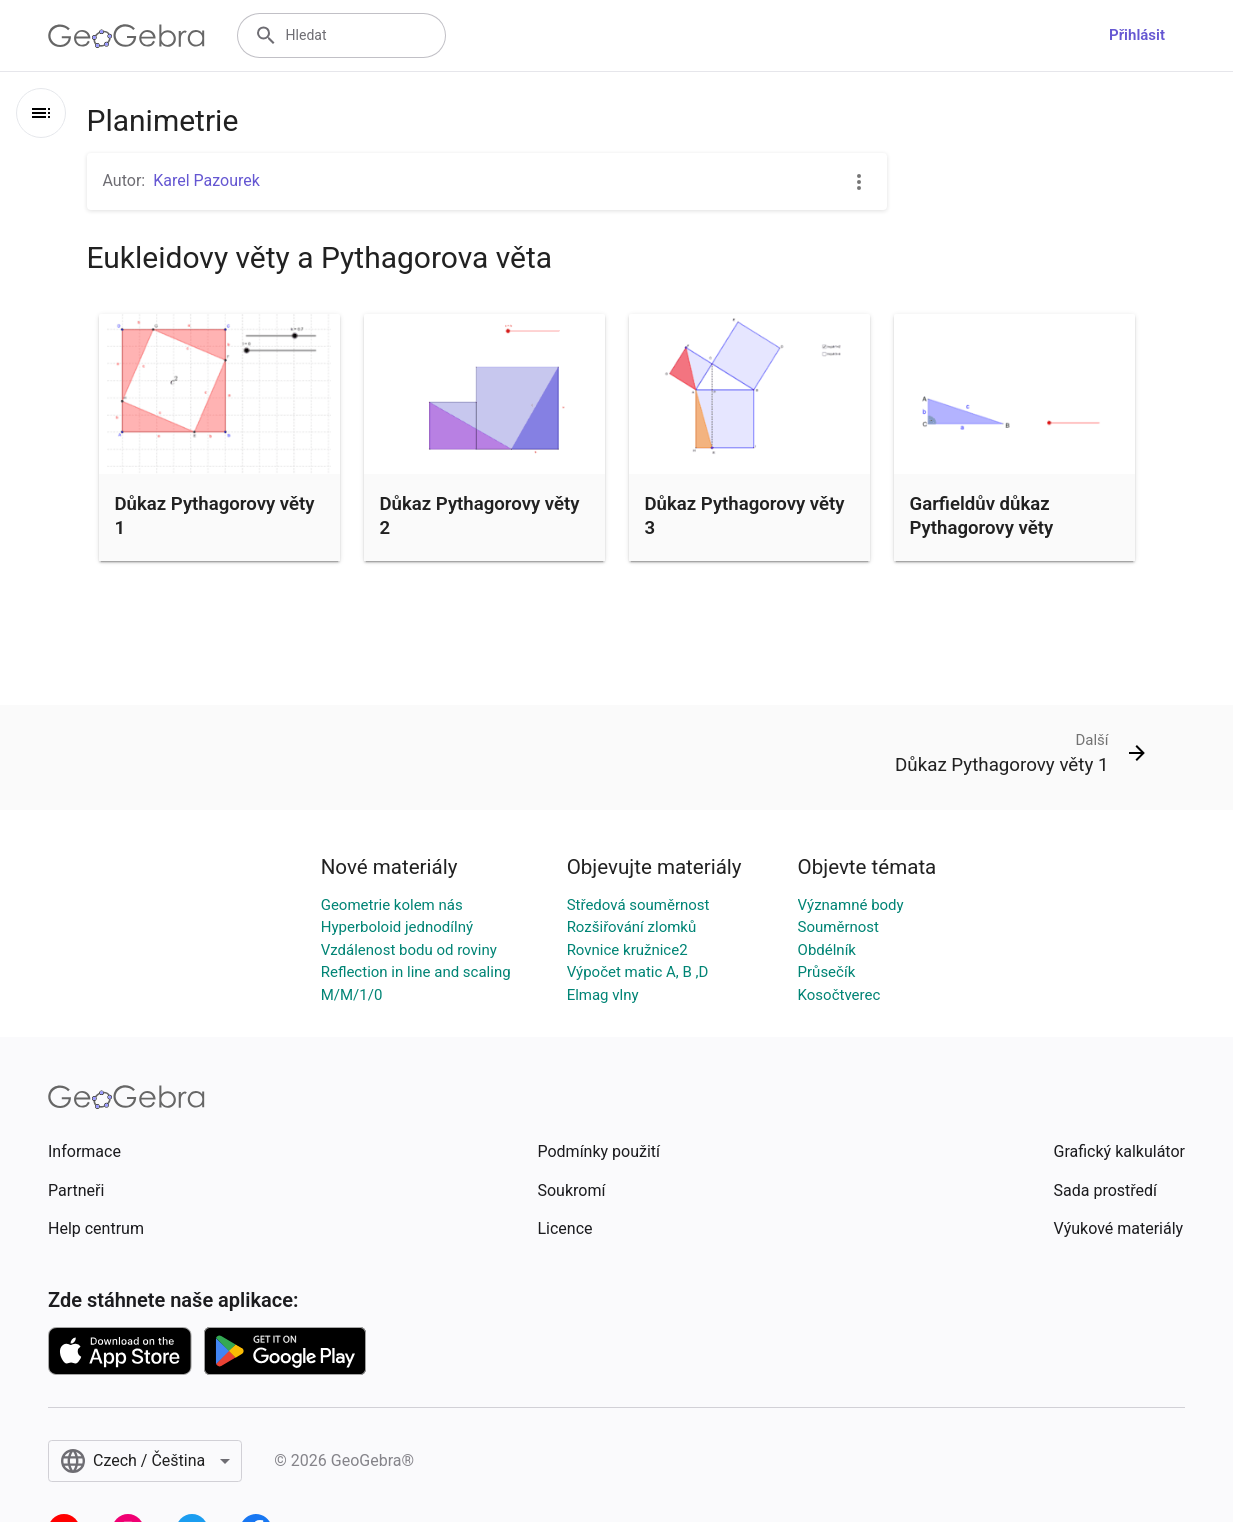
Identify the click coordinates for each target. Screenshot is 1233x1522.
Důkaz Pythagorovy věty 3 (745, 516)
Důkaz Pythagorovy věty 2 (480, 516)
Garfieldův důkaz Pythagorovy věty (982, 516)
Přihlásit (1137, 35)
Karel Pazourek (206, 180)
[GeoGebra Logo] (126, 36)
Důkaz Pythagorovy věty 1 (215, 516)
